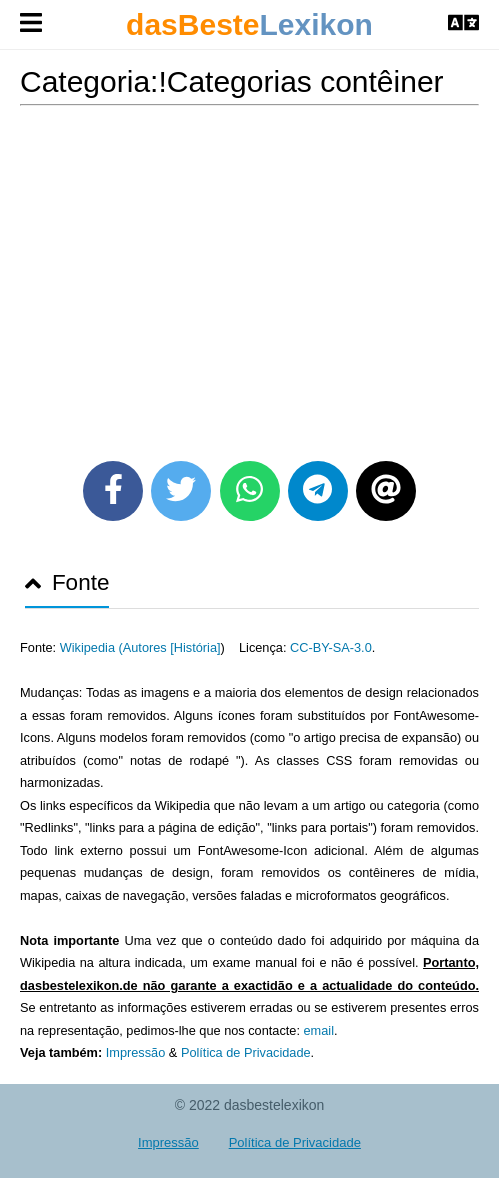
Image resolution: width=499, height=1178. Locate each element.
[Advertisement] (249, 276)
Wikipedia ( (91, 647)
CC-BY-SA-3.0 (331, 647)
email (319, 1030)
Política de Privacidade (246, 1052)
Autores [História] (172, 647)
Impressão (136, 1052)
